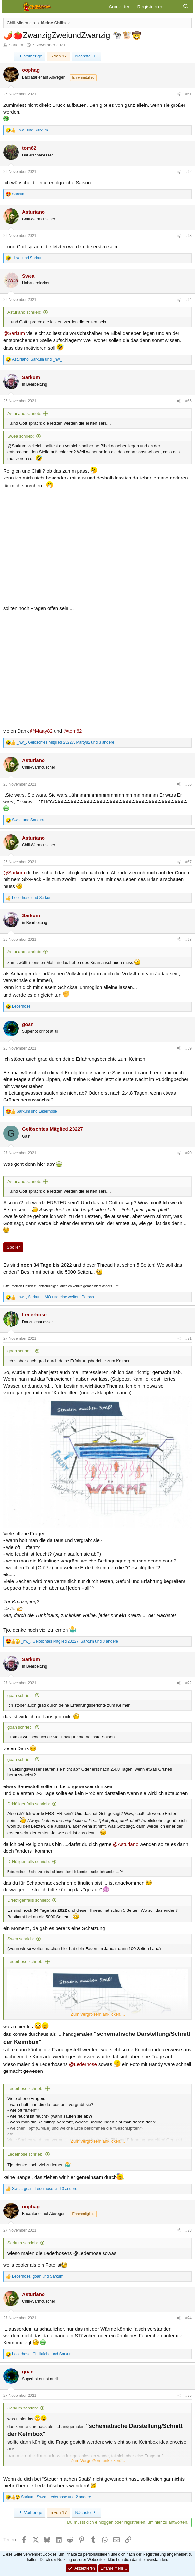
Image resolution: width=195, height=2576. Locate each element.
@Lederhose (83, 2064)
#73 (188, 2230)
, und (37, 359)
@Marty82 (41, 731)
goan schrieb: (20, 1351)
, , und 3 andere (65, 742)
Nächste (86, 56)
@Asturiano (126, 1844)
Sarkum (16, 45)
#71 (188, 1338)
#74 (188, 2318)
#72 (188, 1683)
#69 (188, 1048)
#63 (188, 235)
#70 (188, 1153)
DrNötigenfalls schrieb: (28, 1803)
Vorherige (30, 56)
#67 (188, 862)
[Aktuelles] (172, 7)
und (32, 130)
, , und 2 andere (56, 2497)
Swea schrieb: (20, 436)
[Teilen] (179, 94)
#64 (188, 299)
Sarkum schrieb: (22, 2242)
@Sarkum (14, 333)
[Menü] (10, 6)
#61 (188, 94)
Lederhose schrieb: (25, 1961)
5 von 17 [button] (59, 56)
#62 (188, 171)
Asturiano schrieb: (24, 312)
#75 (188, 2395)
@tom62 (72, 731)
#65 (188, 401)
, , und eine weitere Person (55, 1297)
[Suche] (185, 7)
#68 (188, 939)
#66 (188, 784)
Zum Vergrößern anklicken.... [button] (98, 2014)
